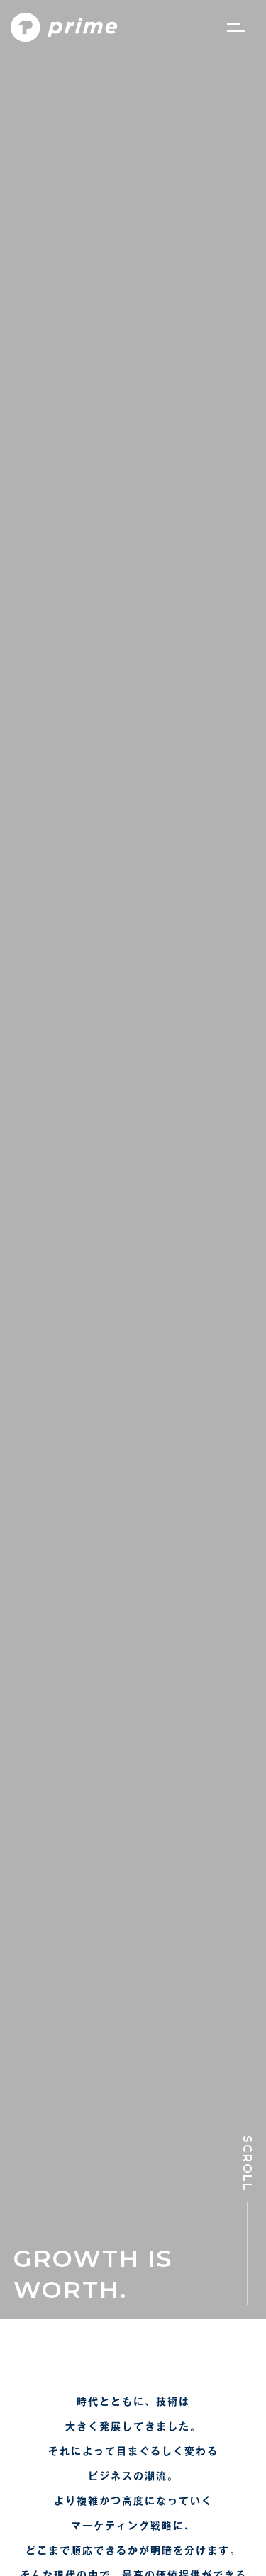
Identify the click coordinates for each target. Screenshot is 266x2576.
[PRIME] (64, 27)
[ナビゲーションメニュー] (235, 27)
